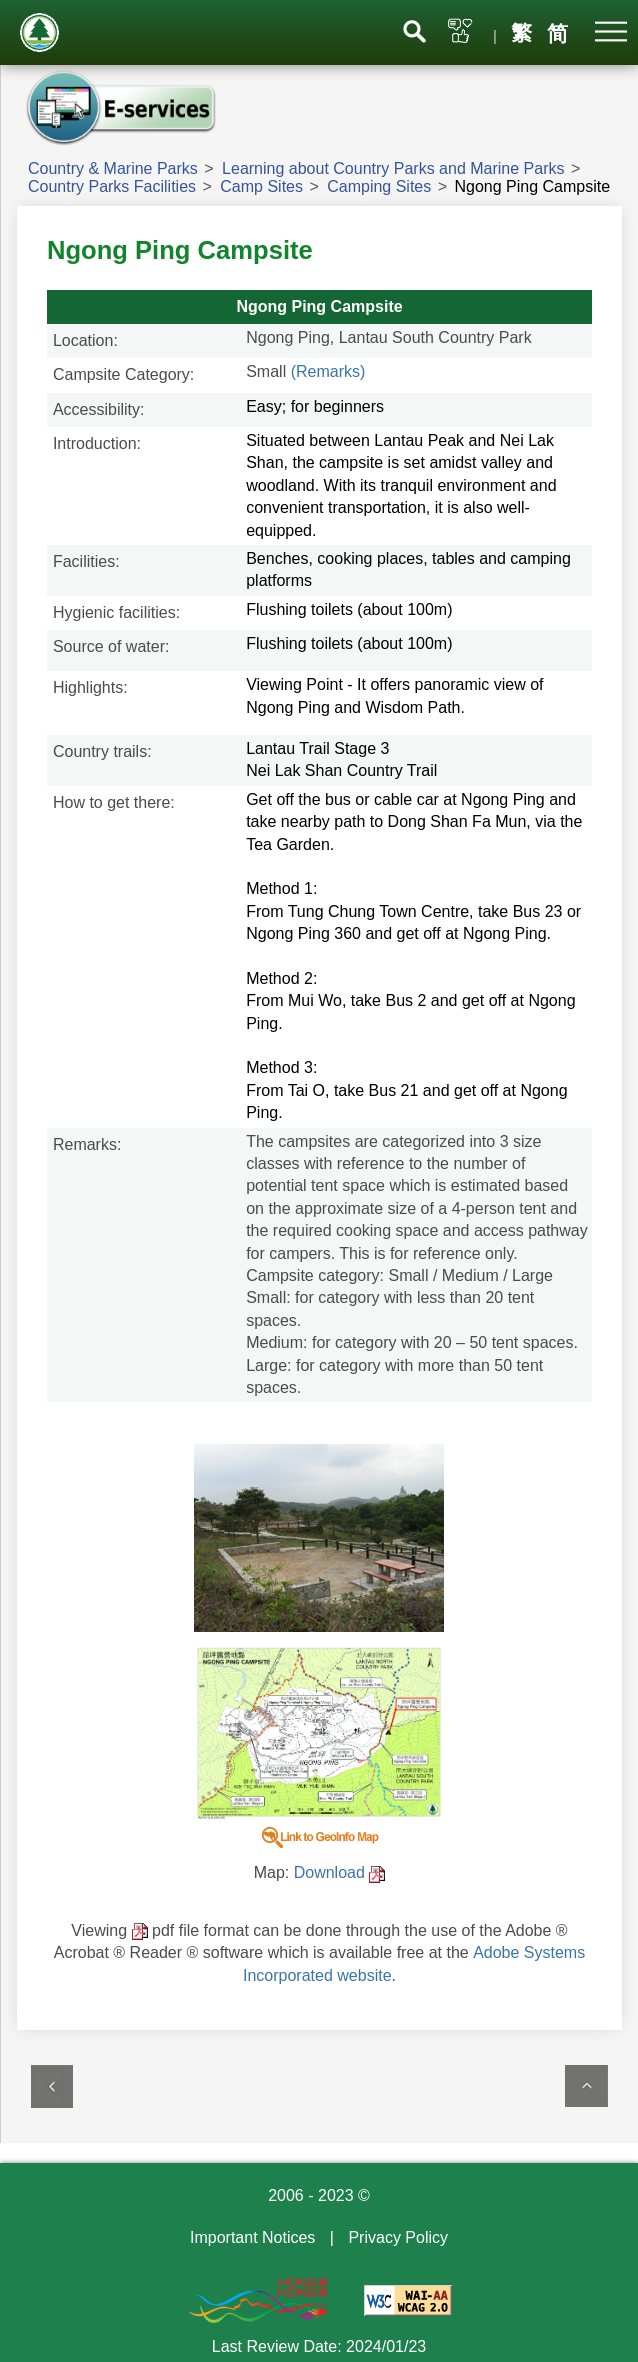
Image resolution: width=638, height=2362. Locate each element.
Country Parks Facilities (112, 186)
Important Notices (252, 2237)
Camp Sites (261, 186)
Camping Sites (379, 186)
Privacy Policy (398, 2237)
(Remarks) (328, 371)
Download (329, 1872)
